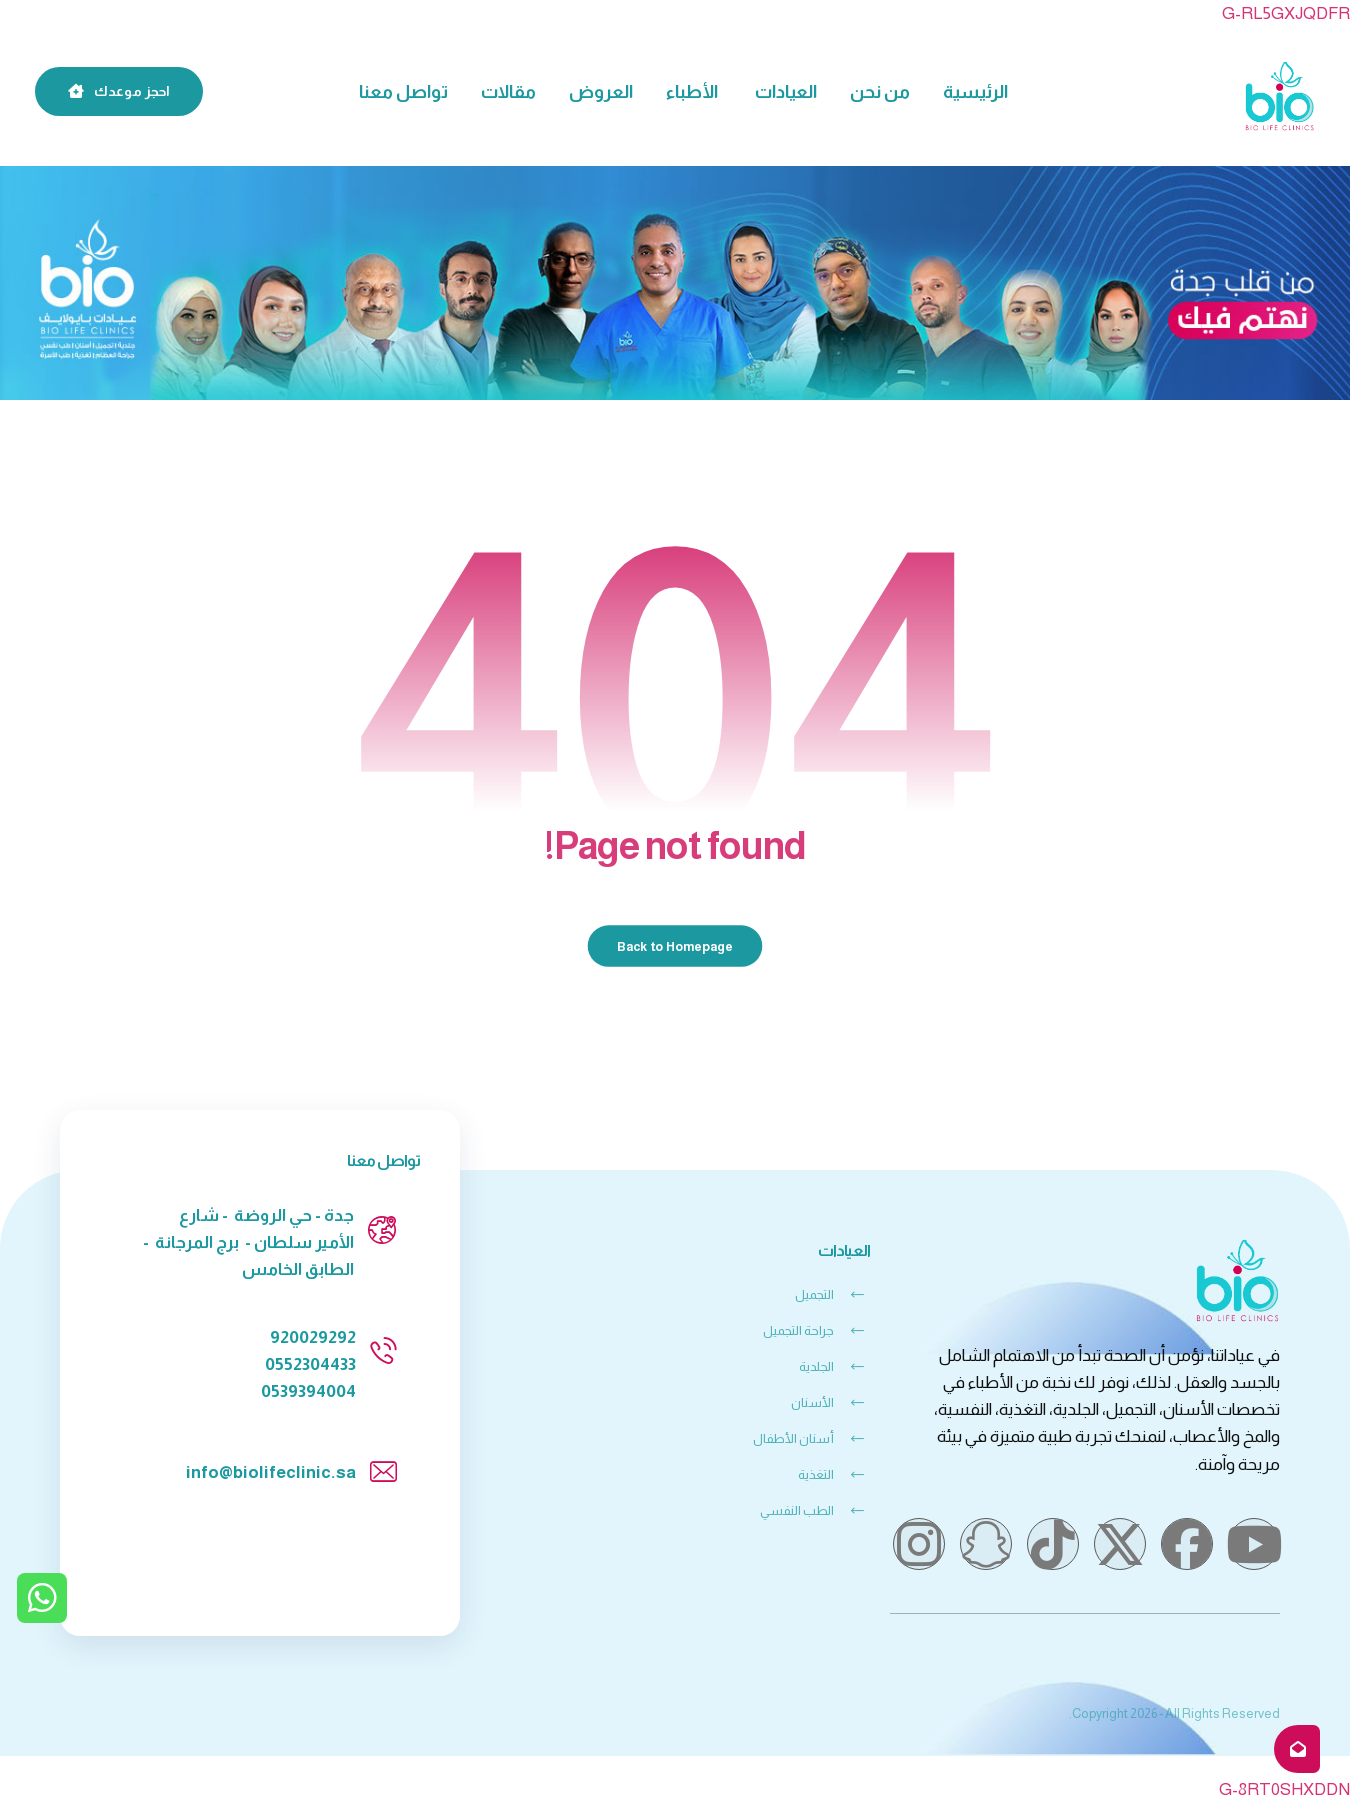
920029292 (313, 1337)
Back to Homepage (675, 946)
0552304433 (310, 1364)
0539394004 (308, 1391)
